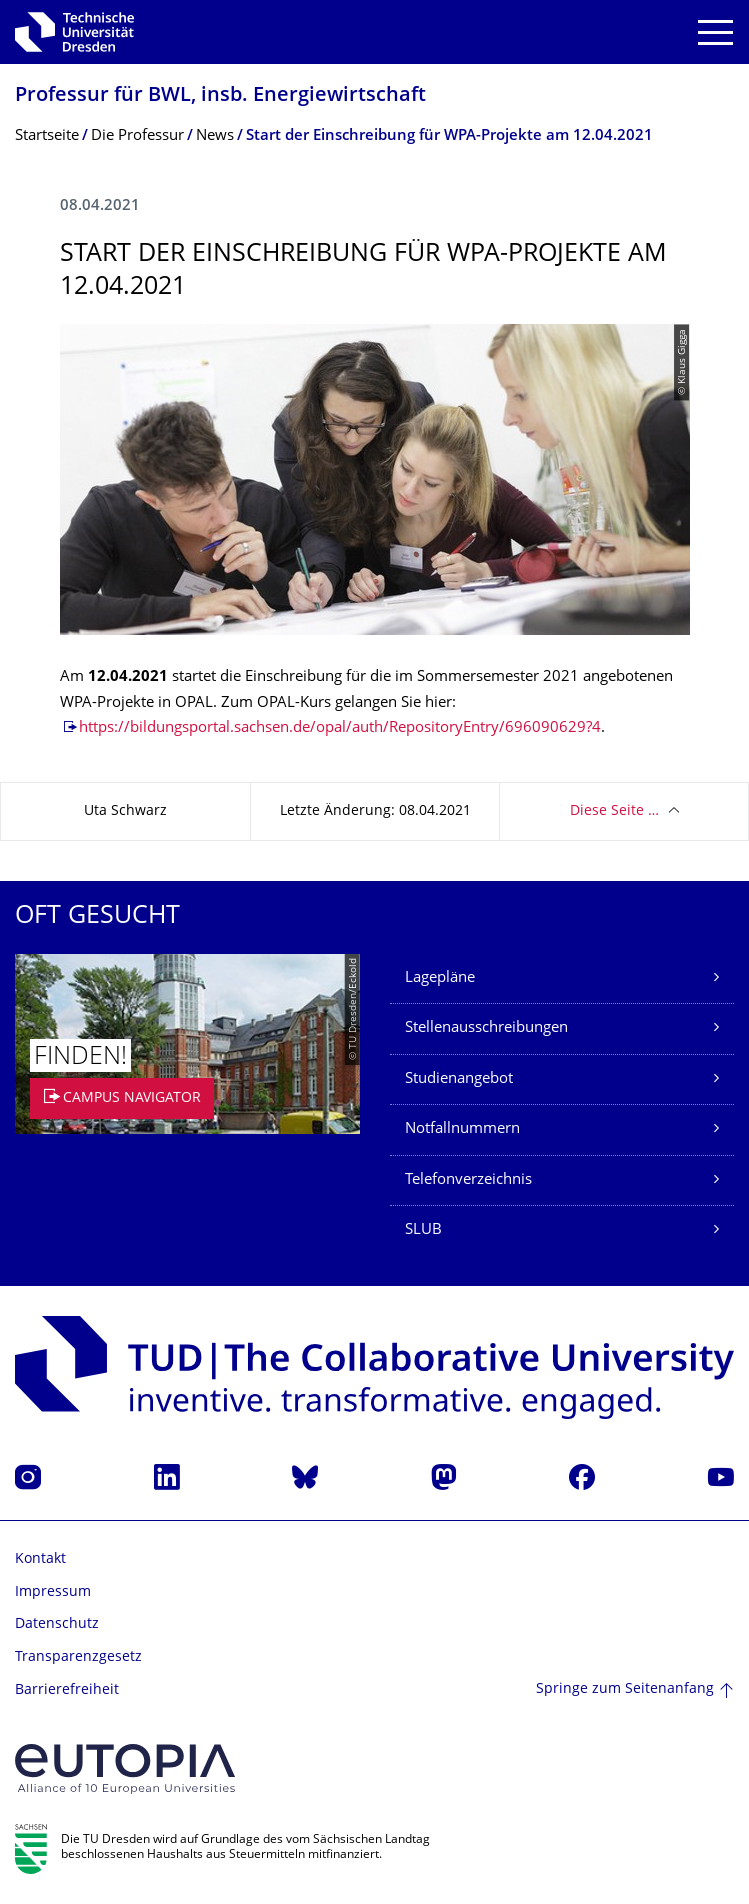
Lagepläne (440, 978)
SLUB (423, 1230)
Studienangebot (459, 1079)
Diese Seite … (614, 811)
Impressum (53, 1592)
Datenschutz (57, 1624)
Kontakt (40, 1559)
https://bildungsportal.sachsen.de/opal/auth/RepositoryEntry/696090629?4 (340, 728)
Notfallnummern (462, 1129)
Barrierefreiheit (67, 1690)
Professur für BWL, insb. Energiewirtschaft (220, 96)
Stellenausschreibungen (486, 1028)
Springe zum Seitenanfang (625, 1689)
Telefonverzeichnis (468, 1180)
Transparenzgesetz (78, 1657)
